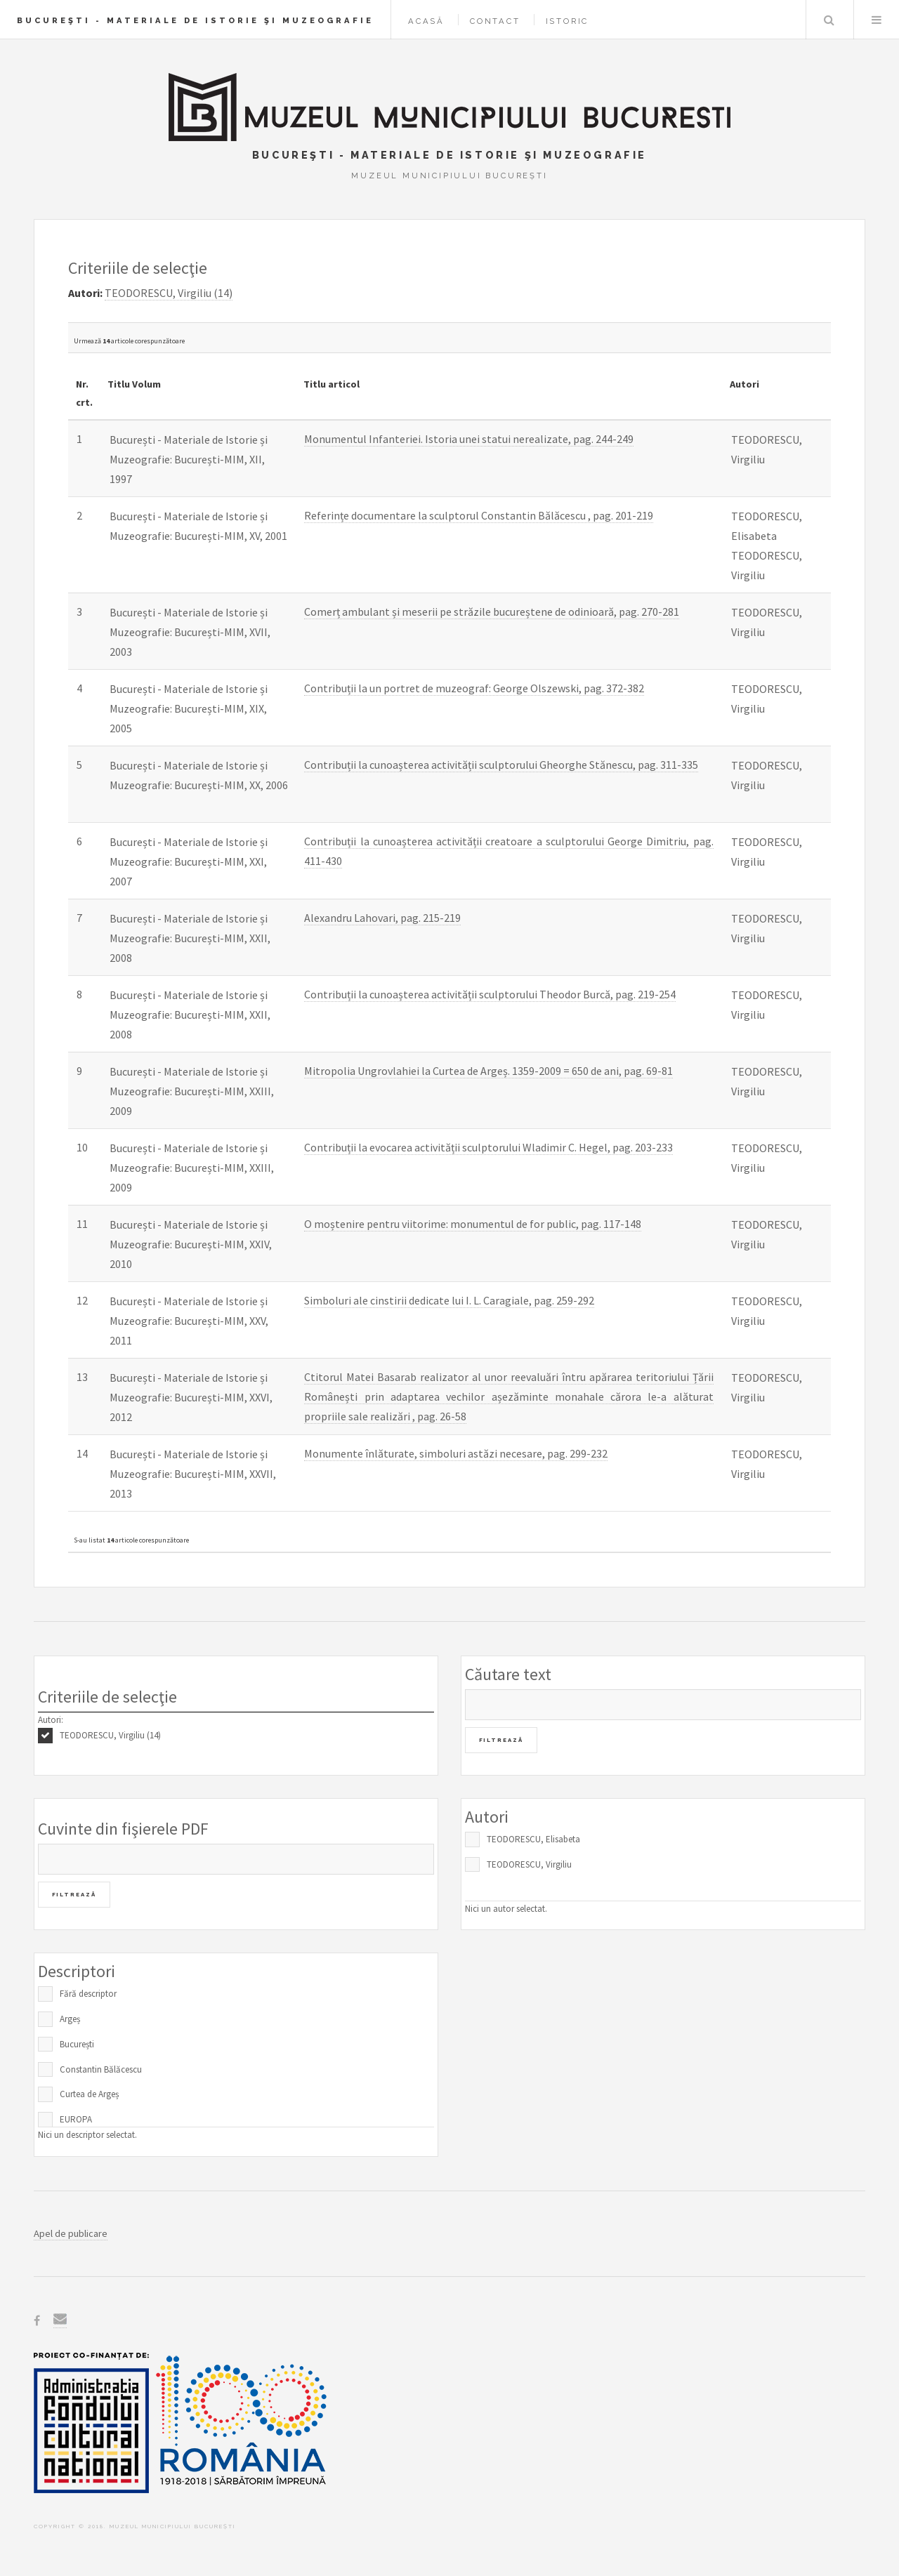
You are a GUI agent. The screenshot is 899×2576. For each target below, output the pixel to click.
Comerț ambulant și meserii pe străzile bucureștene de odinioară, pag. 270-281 (491, 612)
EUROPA (76, 2119)
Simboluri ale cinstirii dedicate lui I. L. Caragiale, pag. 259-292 (449, 1300)
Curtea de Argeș (89, 2094)
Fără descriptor (88, 1994)
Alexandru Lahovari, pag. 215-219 (382, 918)
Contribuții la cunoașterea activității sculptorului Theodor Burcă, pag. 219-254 (490, 994)
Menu (876, 19)
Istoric (567, 21)
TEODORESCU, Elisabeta (533, 1839)
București (77, 2044)
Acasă (426, 21)
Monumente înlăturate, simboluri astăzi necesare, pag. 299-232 (456, 1453)
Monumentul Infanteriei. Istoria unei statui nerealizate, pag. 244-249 (469, 439)
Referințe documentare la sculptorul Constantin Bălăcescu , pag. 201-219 (478, 515)
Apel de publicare (70, 2233)
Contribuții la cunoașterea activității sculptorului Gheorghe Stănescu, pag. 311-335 (501, 765)
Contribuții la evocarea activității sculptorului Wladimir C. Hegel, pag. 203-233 (488, 1147)
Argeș (70, 2019)
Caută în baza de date (828, 19)
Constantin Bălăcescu (101, 2069)
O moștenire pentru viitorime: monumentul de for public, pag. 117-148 (472, 1224)
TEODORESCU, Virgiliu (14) (110, 1735)
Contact (495, 21)
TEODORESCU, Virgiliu (529, 1864)
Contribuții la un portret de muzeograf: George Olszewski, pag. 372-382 (474, 688)
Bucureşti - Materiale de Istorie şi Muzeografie (195, 20)
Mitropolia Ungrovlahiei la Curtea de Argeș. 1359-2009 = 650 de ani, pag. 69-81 (488, 1071)
